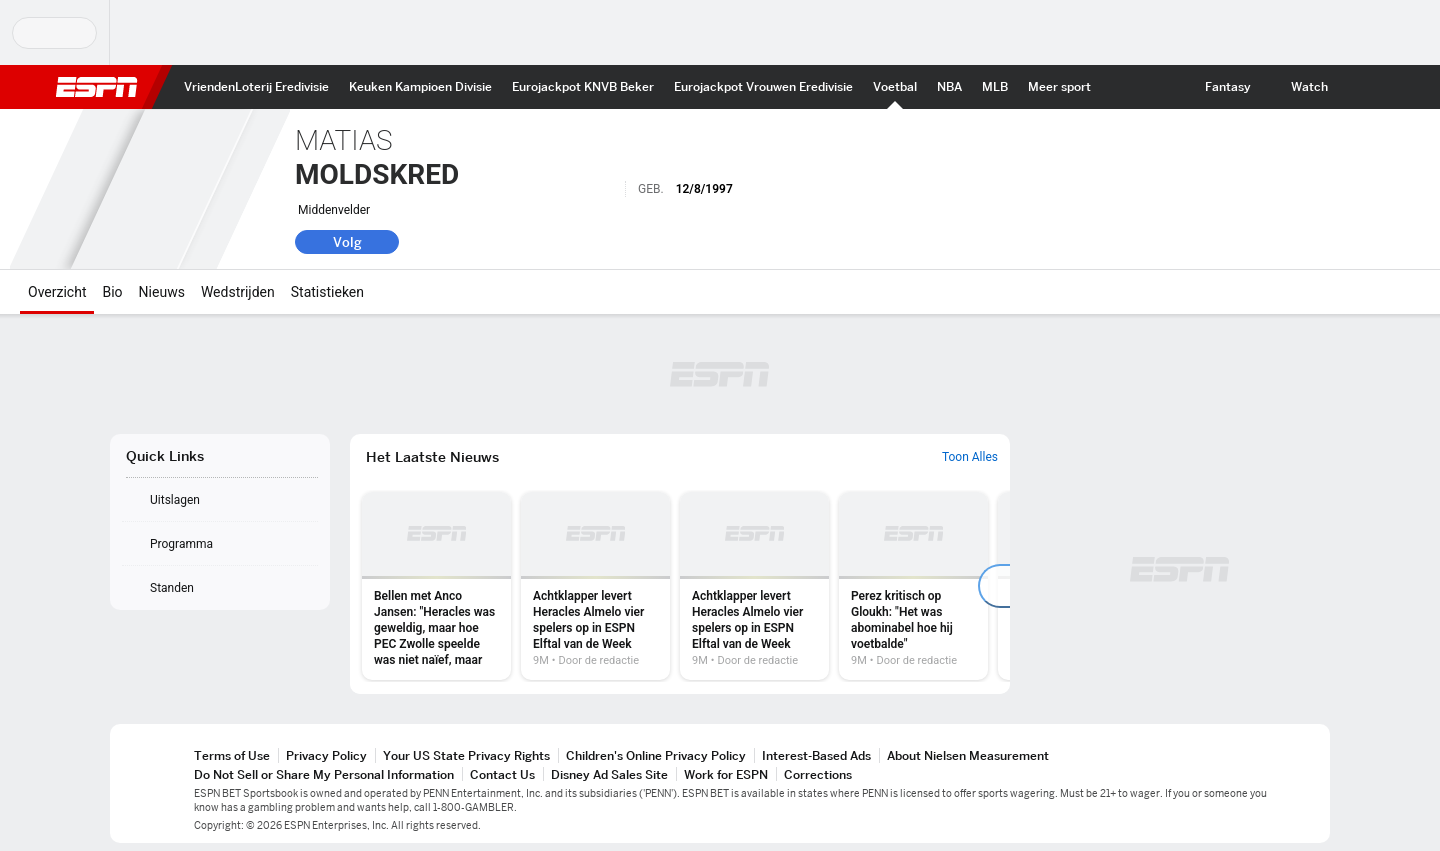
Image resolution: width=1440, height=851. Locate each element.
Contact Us (502, 774)
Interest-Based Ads (816, 755)
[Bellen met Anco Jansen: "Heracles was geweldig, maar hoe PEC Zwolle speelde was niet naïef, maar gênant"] (436, 586)
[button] (1356, 87)
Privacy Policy (326, 755)
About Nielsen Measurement (968, 755)
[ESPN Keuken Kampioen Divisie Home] (420, 87)
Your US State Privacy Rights (466, 755)
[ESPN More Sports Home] (1059, 87)
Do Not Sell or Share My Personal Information (324, 774)
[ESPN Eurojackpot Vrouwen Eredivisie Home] (763, 87)
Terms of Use (232, 755)
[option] (436, 586)
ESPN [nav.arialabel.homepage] (97, 87)
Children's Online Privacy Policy (656, 755)
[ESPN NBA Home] (949, 87)
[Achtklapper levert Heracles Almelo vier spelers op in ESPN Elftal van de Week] (595, 586)
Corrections (818, 774)
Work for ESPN (726, 774)
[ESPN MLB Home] (995, 87)
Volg (347, 242)
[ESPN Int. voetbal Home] (895, 87)
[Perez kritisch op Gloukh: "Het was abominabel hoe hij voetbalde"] (913, 586)
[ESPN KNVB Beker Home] (583, 87)
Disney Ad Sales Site (609, 774)
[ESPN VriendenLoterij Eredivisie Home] (256, 87)
